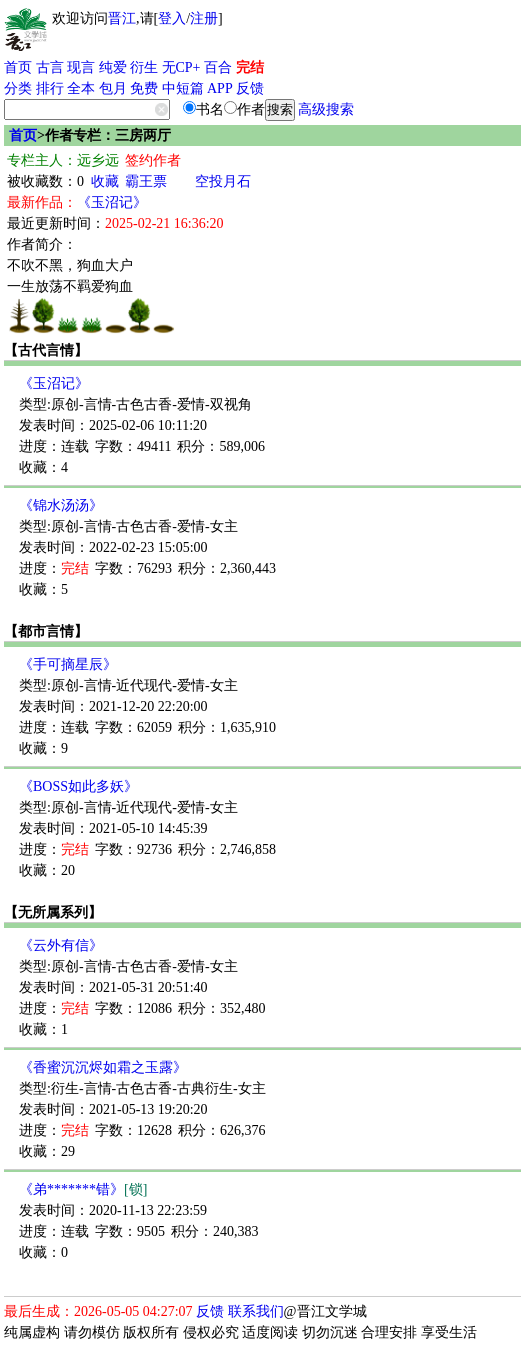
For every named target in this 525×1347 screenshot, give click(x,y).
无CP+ (181, 67)
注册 (204, 18)
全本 (81, 88)
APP (220, 88)
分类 (18, 88)
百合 (218, 67)
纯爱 (113, 67)
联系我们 (256, 1311)
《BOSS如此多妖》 (78, 786)
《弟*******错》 (83, 1189)
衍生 (144, 67)
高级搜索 (326, 109)
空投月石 (223, 181)
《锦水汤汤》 (61, 505)
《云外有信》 (61, 945)
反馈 (250, 88)
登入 (172, 18)
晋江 (122, 18)
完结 (250, 67)
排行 (50, 88)
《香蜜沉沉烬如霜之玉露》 (103, 1067)
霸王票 (146, 181)
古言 (50, 67)
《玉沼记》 (112, 202)
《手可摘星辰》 (68, 664)
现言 (81, 67)
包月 (113, 88)
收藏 (105, 181)
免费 (144, 88)
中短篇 (183, 88)
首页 (18, 67)
